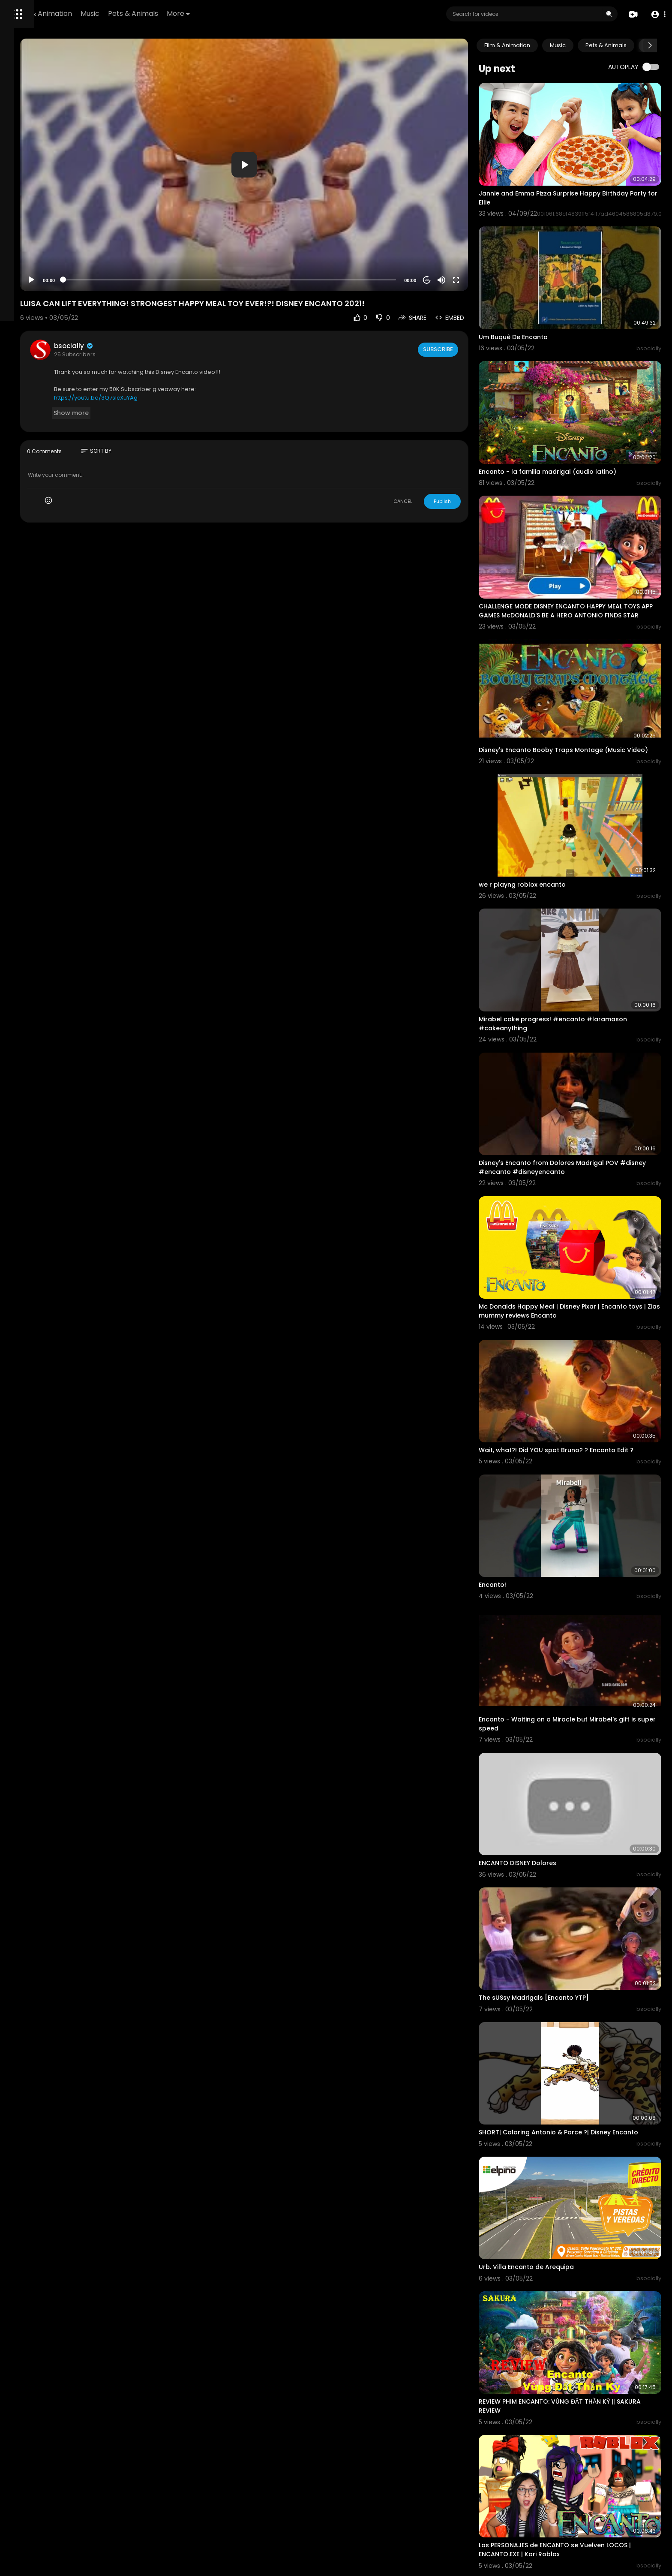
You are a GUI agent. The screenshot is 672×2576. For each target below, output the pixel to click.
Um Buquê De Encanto (545, 301)
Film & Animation (161, 13)
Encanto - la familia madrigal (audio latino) (579, 417)
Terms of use (29, 332)
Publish (474, 459)
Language (25, 362)
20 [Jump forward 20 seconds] (459, 238)
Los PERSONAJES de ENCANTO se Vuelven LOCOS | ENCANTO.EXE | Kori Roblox (585, 2257)
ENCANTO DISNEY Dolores (549, 1651)
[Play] (137, 238)
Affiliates (85, 342)
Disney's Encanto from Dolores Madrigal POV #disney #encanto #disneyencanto (581, 1036)
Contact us (54, 342)
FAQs (59, 322)
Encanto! (524, 1409)
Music (207, 13)
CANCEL (435, 459)
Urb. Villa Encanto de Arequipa (558, 2011)
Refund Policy (29, 322)
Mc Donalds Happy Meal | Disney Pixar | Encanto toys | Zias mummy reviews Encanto (585, 1162)
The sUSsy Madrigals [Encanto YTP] (566, 1768)
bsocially (180, 303)
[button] (656, 14)
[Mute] (473, 238)
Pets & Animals (250, 13)
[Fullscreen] (488, 238)
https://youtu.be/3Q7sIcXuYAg (202, 356)
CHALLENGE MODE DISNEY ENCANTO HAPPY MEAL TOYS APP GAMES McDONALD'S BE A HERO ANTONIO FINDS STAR (582, 543)
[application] (313, 144)
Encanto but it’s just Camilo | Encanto (569, 2495)
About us (23, 342)
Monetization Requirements (49, 352)
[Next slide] (650, 45)
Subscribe (469, 307)
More (295, 13)
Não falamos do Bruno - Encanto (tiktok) (575, 2378)
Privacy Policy (70, 332)
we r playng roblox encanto (554, 789)
